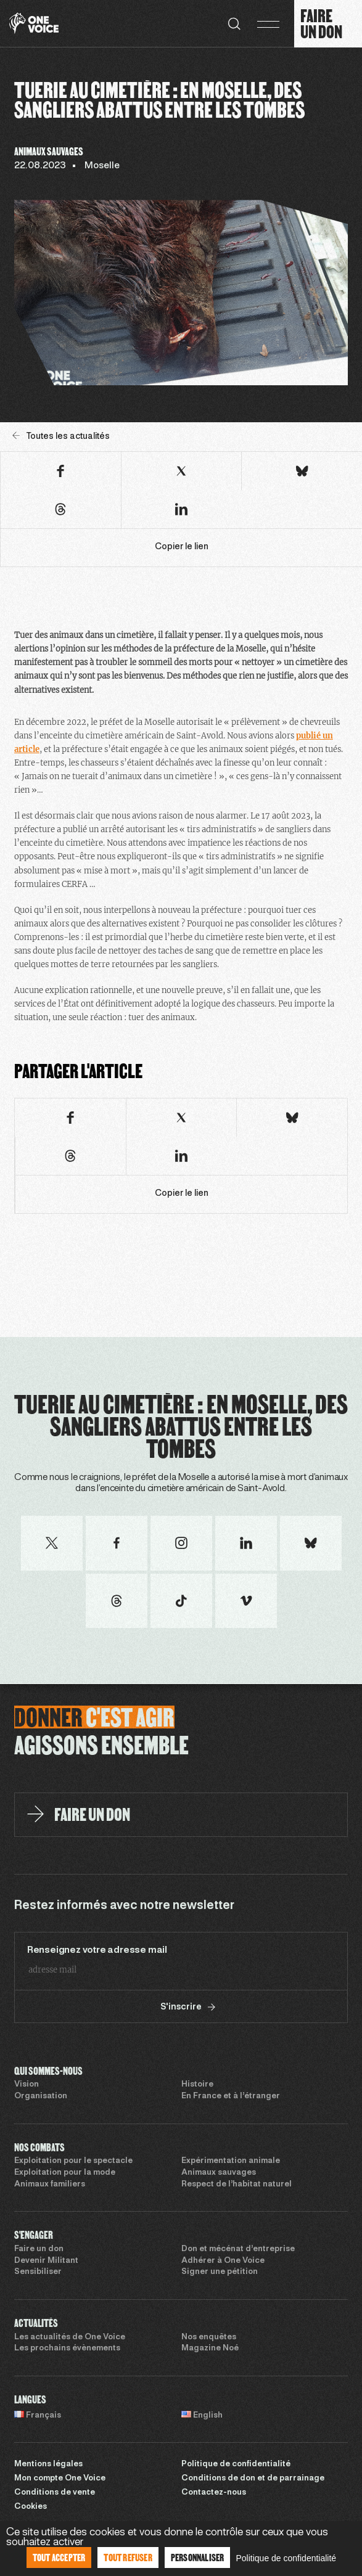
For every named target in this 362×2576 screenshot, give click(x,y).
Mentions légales (48, 2464)
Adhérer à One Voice (223, 2261)
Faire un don (39, 2249)
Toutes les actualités (61, 436)
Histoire (197, 2084)
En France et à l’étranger (230, 2096)
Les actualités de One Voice (69, 2337)
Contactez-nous (213, 2492)
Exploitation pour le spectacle (73, 2161)
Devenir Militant (46, 2261)
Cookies (30, 2507)
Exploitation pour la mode (64, 2173)
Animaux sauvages (218, 2173)
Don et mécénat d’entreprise (238, 2249)
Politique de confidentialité (235, 2464)
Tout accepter (59, 2557)
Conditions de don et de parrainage (252, 2478)
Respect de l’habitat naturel (236, 2184)
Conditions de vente (54, 2492)
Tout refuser (128, 2557)
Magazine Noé (210, 2348)
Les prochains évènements (67, 2348)
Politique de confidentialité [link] (286, 2558)
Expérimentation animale (230, 2161)
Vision (26, 2084)
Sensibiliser (38, 2272)
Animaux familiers (49, 2184)
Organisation (40, 2096)
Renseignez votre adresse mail (97, 1950)
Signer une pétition (219, 2272)
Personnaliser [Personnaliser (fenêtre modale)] (197, 2557)
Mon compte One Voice (59, 2478)
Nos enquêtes (208, 2337)
